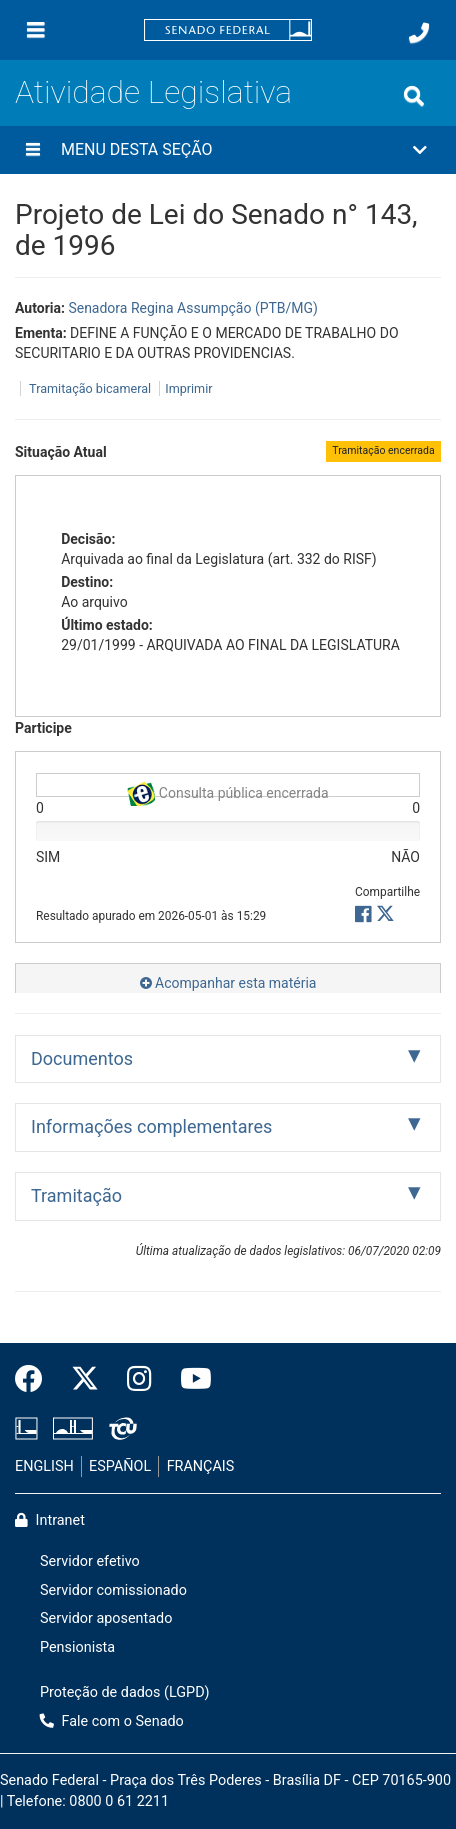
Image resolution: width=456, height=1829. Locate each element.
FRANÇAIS (201, 1466)
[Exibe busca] (414, 96)
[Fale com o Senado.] (419, 33)
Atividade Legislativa (153, 92)
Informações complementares (151, 1126)
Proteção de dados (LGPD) (125, 1692)
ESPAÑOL (120, 1466)
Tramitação (76, 1195)
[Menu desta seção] (33, 150)
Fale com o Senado (112, 1721)
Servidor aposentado (106, 1618)
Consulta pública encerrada (227, 789)
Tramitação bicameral (90, 388)
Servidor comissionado (113, 1590)
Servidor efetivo (90, 1561)
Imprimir (188, 388)
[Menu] (36, 30)
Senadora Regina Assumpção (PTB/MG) (193, 308)
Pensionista (77, 1647)
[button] (228, 150)
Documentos (82, 1058)
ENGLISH (44, 1466)
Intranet (50, 1520)
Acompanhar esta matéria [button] (228, 983)
